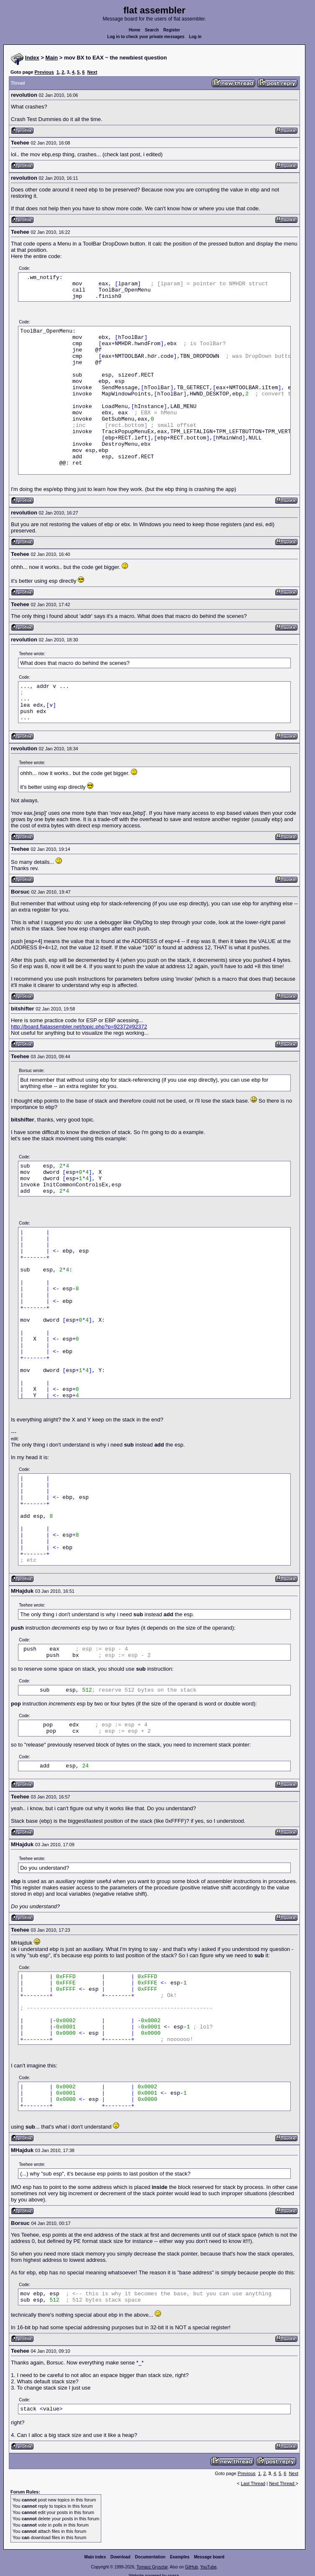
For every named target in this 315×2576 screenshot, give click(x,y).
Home (135, 30)
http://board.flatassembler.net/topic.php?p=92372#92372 (79, 1026)
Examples (180, 2557)
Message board (209, 2557)
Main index (95, 2557)
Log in (195, 36)
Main (52, 57)
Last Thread (253, 2483)
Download (120, 2557)
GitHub (191, 2567)
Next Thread (282, 2483)
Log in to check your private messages (145, 36)
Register (171, 30)
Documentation (150, 2557)
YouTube (208, 2567)
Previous (44, 72)
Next (92, 72)
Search (152, 30)
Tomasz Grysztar (151, 2567)
